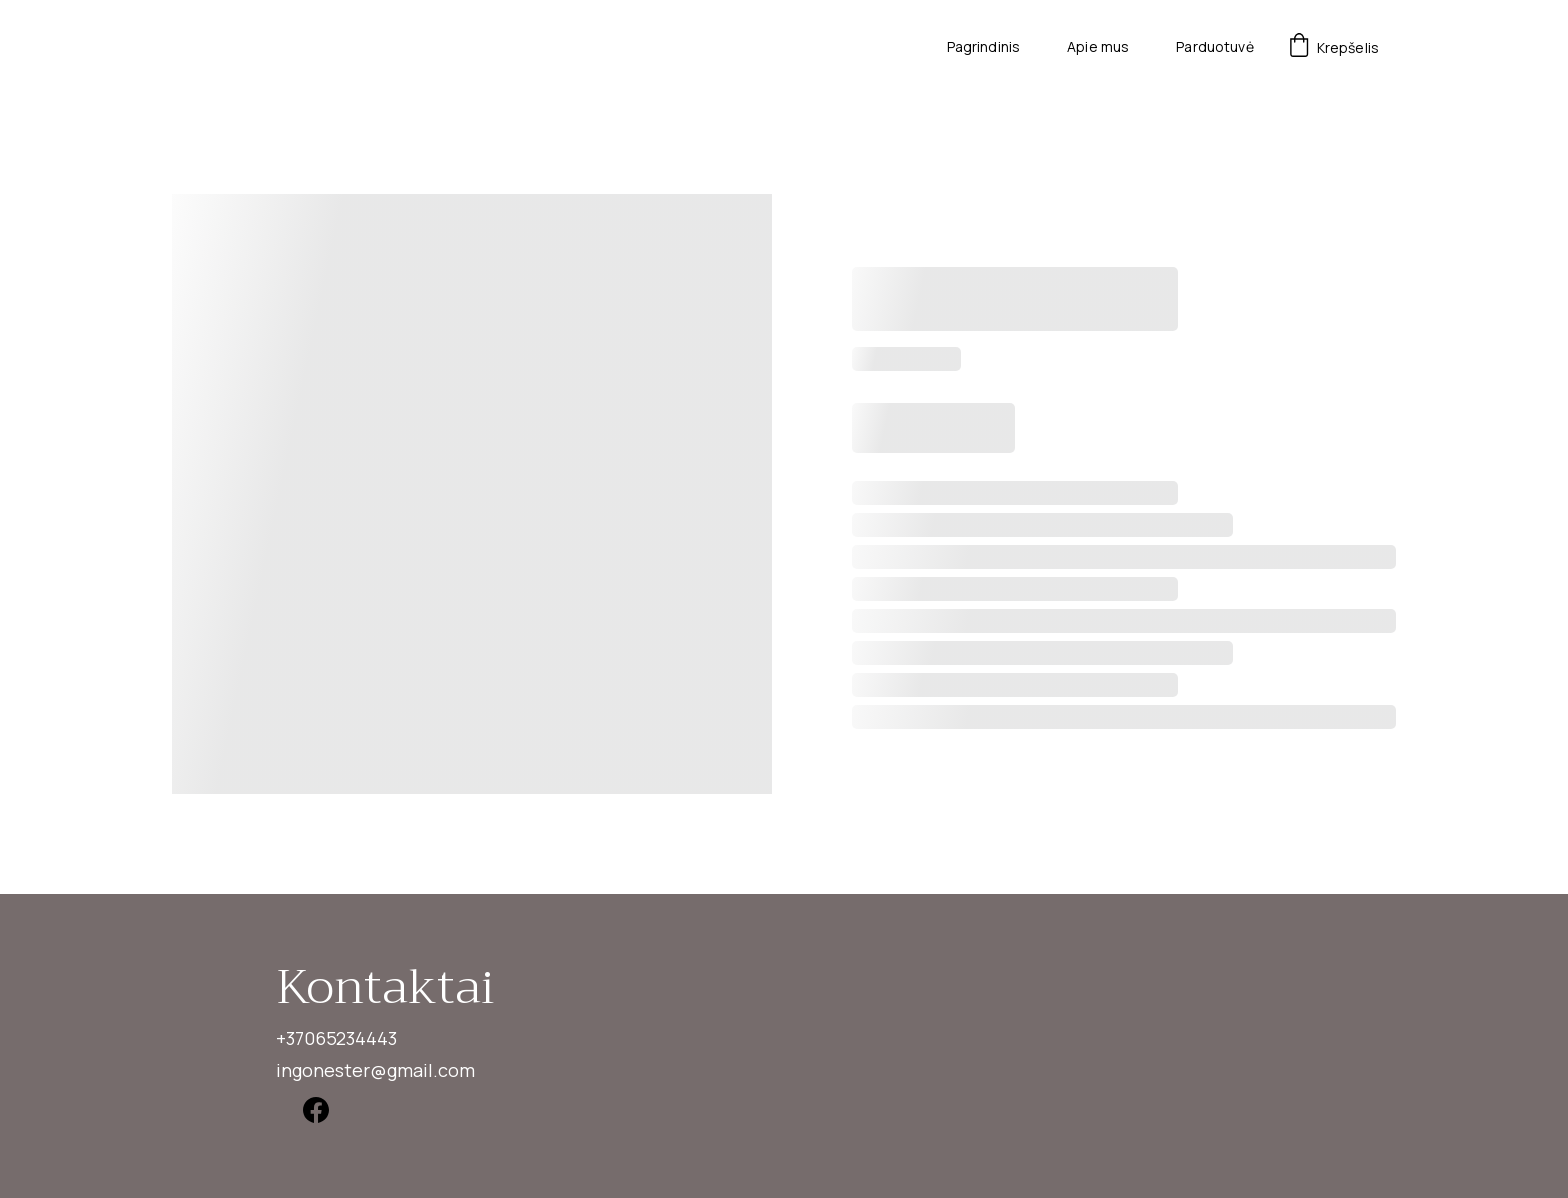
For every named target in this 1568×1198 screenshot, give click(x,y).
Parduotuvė (1214, 47)
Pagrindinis (984, 47)
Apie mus (1098, 47)
